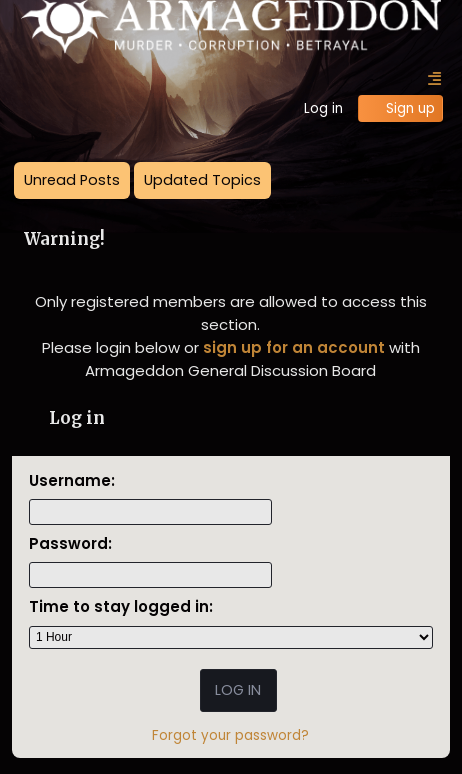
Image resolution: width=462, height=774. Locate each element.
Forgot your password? (230, 735)
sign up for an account (294, 347)
